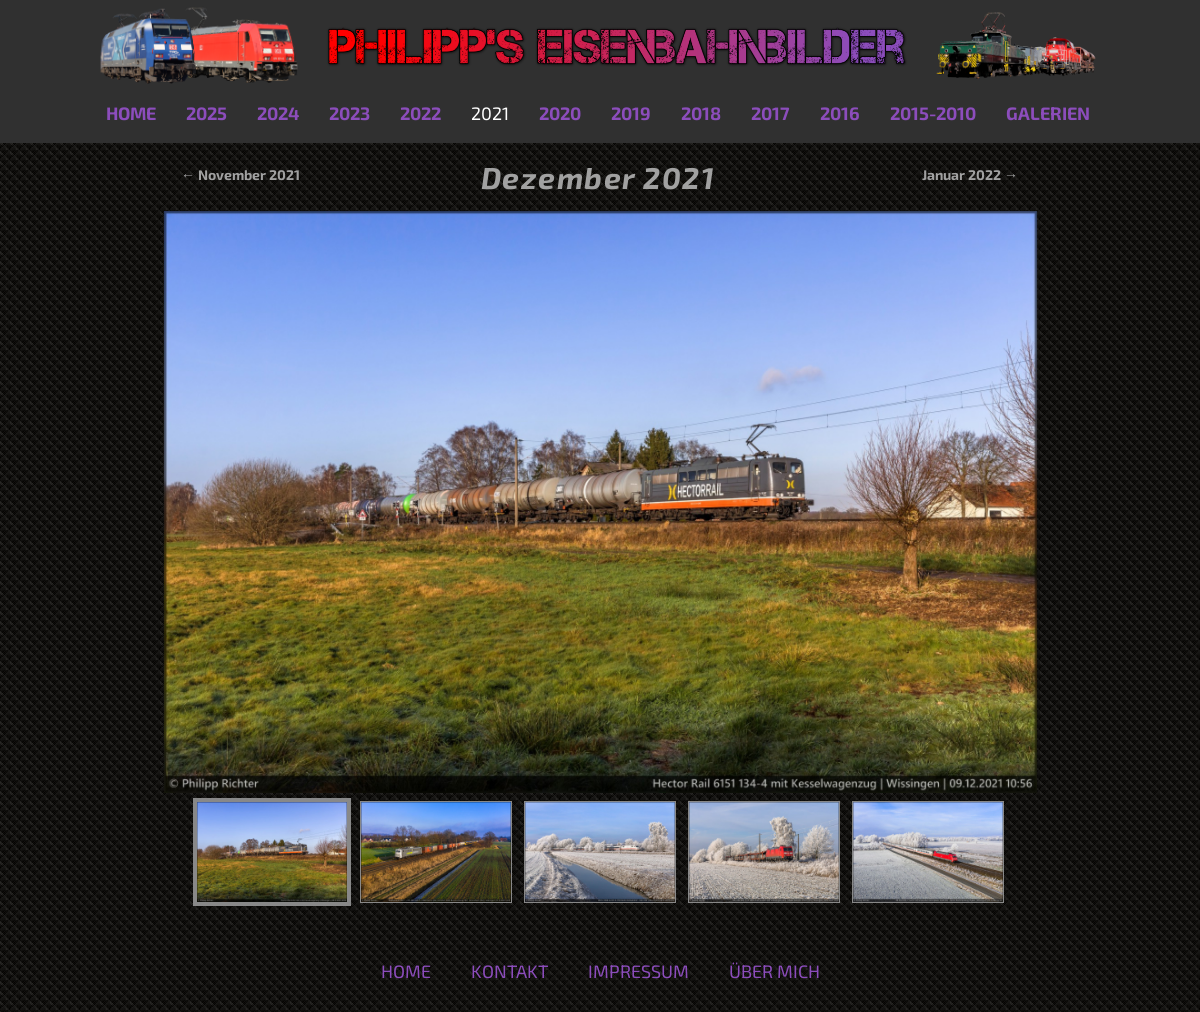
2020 (560, 113)
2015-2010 (933, 113)
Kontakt (509, 971)
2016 (840, 113)
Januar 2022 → (970, 174)
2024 (278, 113)
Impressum (638, 971)
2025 (206, 113)
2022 (420, 113)
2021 (490, 113)
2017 (770, 113)
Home (131, 113)
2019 (631, 113)
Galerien (1048, 113)
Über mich (774, 971)
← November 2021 (239, 174)
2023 (349, 113)
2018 (701, 113)
